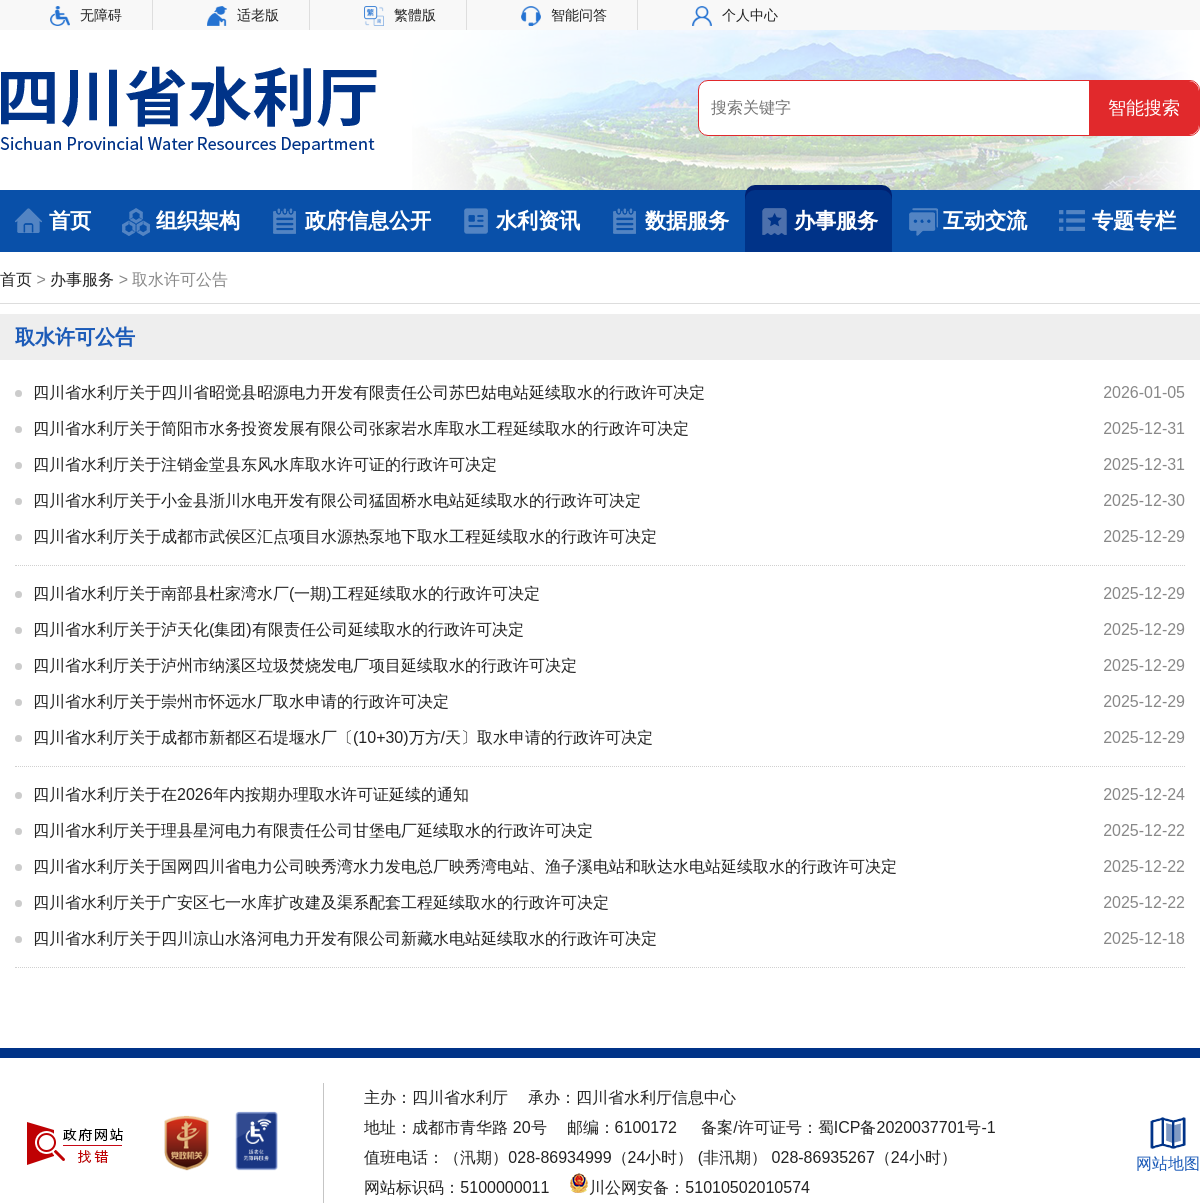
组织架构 (180, 222)
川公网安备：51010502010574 (689, 1187)
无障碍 (86, 15)
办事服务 (818, 222)
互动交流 (967, 222)
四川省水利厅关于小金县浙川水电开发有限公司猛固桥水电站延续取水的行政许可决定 (337, 500)
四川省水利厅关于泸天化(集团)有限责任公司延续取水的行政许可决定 (278, 629)
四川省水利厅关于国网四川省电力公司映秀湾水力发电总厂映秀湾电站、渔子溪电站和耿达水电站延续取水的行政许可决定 (465, 866)
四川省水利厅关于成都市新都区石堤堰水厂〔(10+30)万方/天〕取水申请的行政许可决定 (343, 737)
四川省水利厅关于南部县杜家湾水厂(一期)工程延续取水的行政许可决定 (286, 593)
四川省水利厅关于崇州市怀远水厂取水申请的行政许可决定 (241, 701)
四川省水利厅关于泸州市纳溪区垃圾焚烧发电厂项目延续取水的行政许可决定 (305, 665)
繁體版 (400, 15)
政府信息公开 (350, 222)
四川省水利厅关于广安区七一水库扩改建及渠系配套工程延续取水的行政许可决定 (321, 902)
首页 (52, 222)
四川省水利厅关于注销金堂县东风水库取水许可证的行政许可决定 (265, 464)
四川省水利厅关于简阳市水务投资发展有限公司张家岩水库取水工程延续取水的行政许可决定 (361, 428)
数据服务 (669, 222)
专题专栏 (1116, 222)
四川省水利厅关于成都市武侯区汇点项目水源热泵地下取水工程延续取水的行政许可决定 (345, 536)
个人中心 (735, 15)
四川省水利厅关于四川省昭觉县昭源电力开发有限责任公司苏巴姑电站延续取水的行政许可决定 (369, 392)
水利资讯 (520, 222)
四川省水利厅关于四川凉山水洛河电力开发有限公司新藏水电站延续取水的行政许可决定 (345, 938)
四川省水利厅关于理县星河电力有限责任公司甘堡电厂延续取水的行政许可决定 (313, 830)
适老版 (243, 15)
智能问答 (564, 15)
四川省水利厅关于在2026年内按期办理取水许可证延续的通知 (251, 794)
